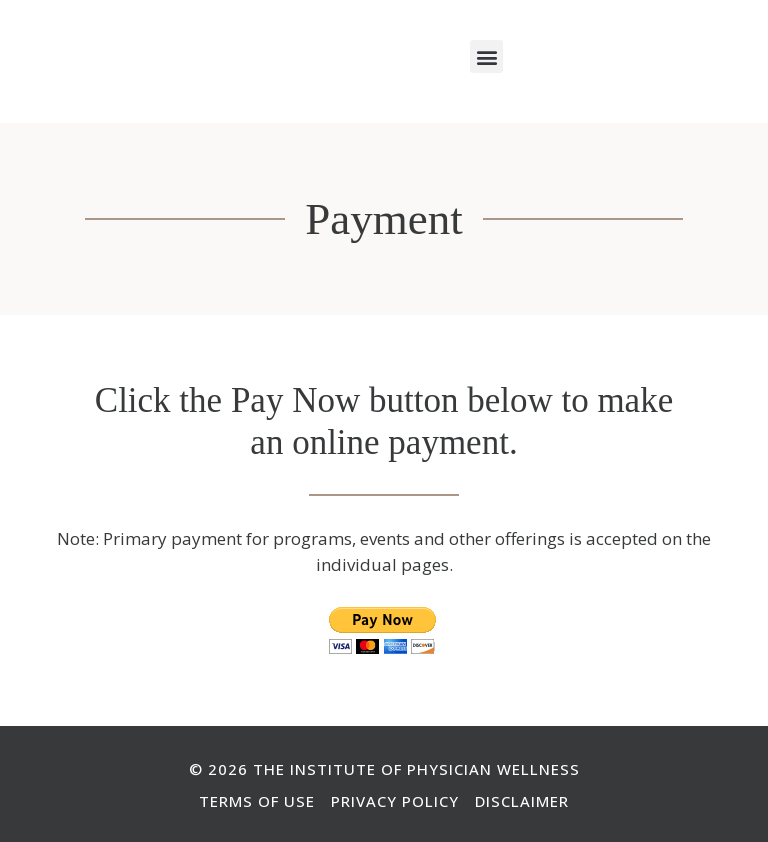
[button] (486, 56)
